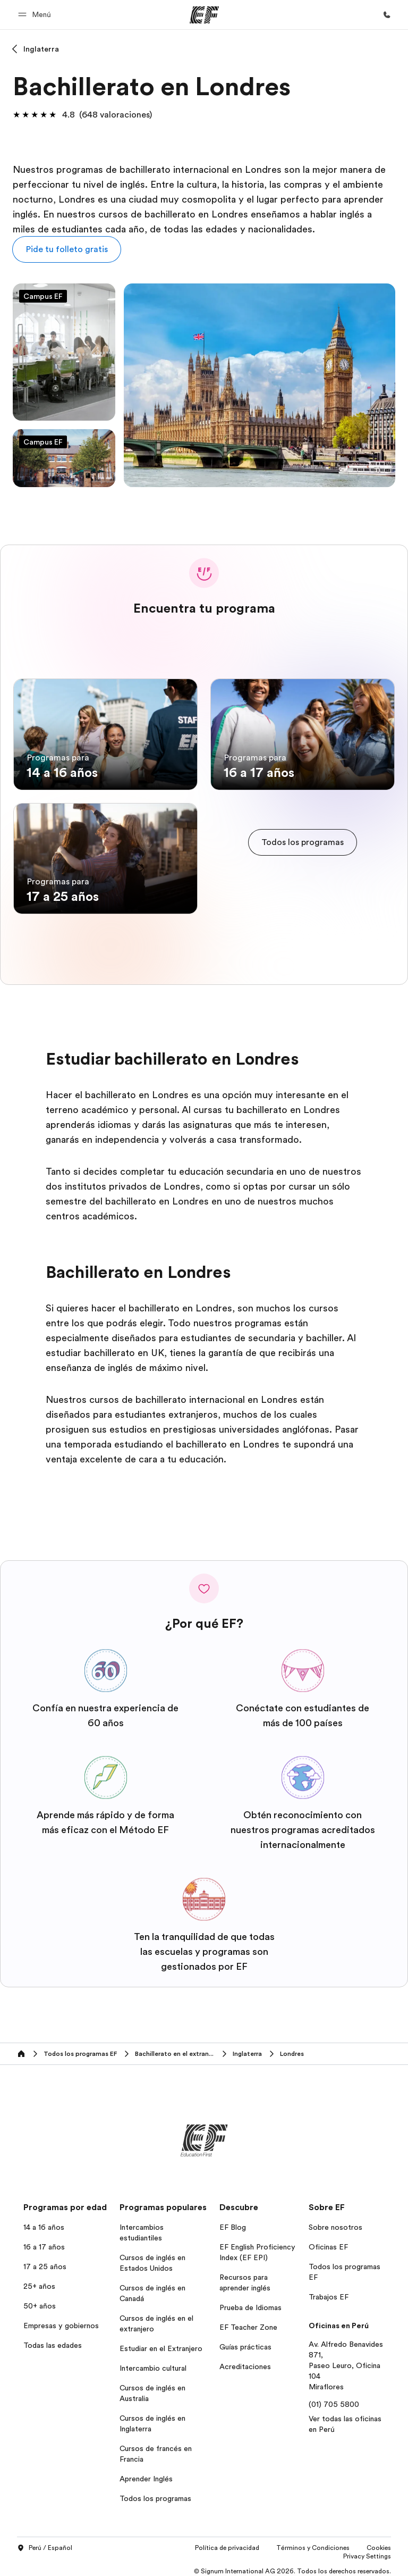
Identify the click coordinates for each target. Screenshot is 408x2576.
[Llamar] (386, 15)
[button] (36, 14)
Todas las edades (52, 2339)
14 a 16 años (43, 2221)
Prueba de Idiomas (250, 2301)
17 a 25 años (44, 2260)
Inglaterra (41, 49)
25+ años (39, 2280)
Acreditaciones (245, 2360)
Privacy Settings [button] (367, 2550)
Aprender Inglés (146, 2473)
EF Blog (232, 2221)
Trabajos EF (328, 2291)
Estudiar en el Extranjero (161, 2342)
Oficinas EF (328, 2241)
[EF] (204, 14)
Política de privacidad (227, 2542)
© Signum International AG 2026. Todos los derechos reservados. (292, 2565)
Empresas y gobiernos (61, 2319)
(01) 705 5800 (334, 2398)
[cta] (302, 839)
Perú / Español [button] (44, 2542)
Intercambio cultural (153, 2362)
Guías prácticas (245, 2341)
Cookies (379, 2542)
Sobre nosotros (335, 2221)
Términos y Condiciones (313, 2542)
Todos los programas (155, 2492)
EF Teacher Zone (248, 2321)
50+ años (39, 2300)
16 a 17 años (44, 2241)
